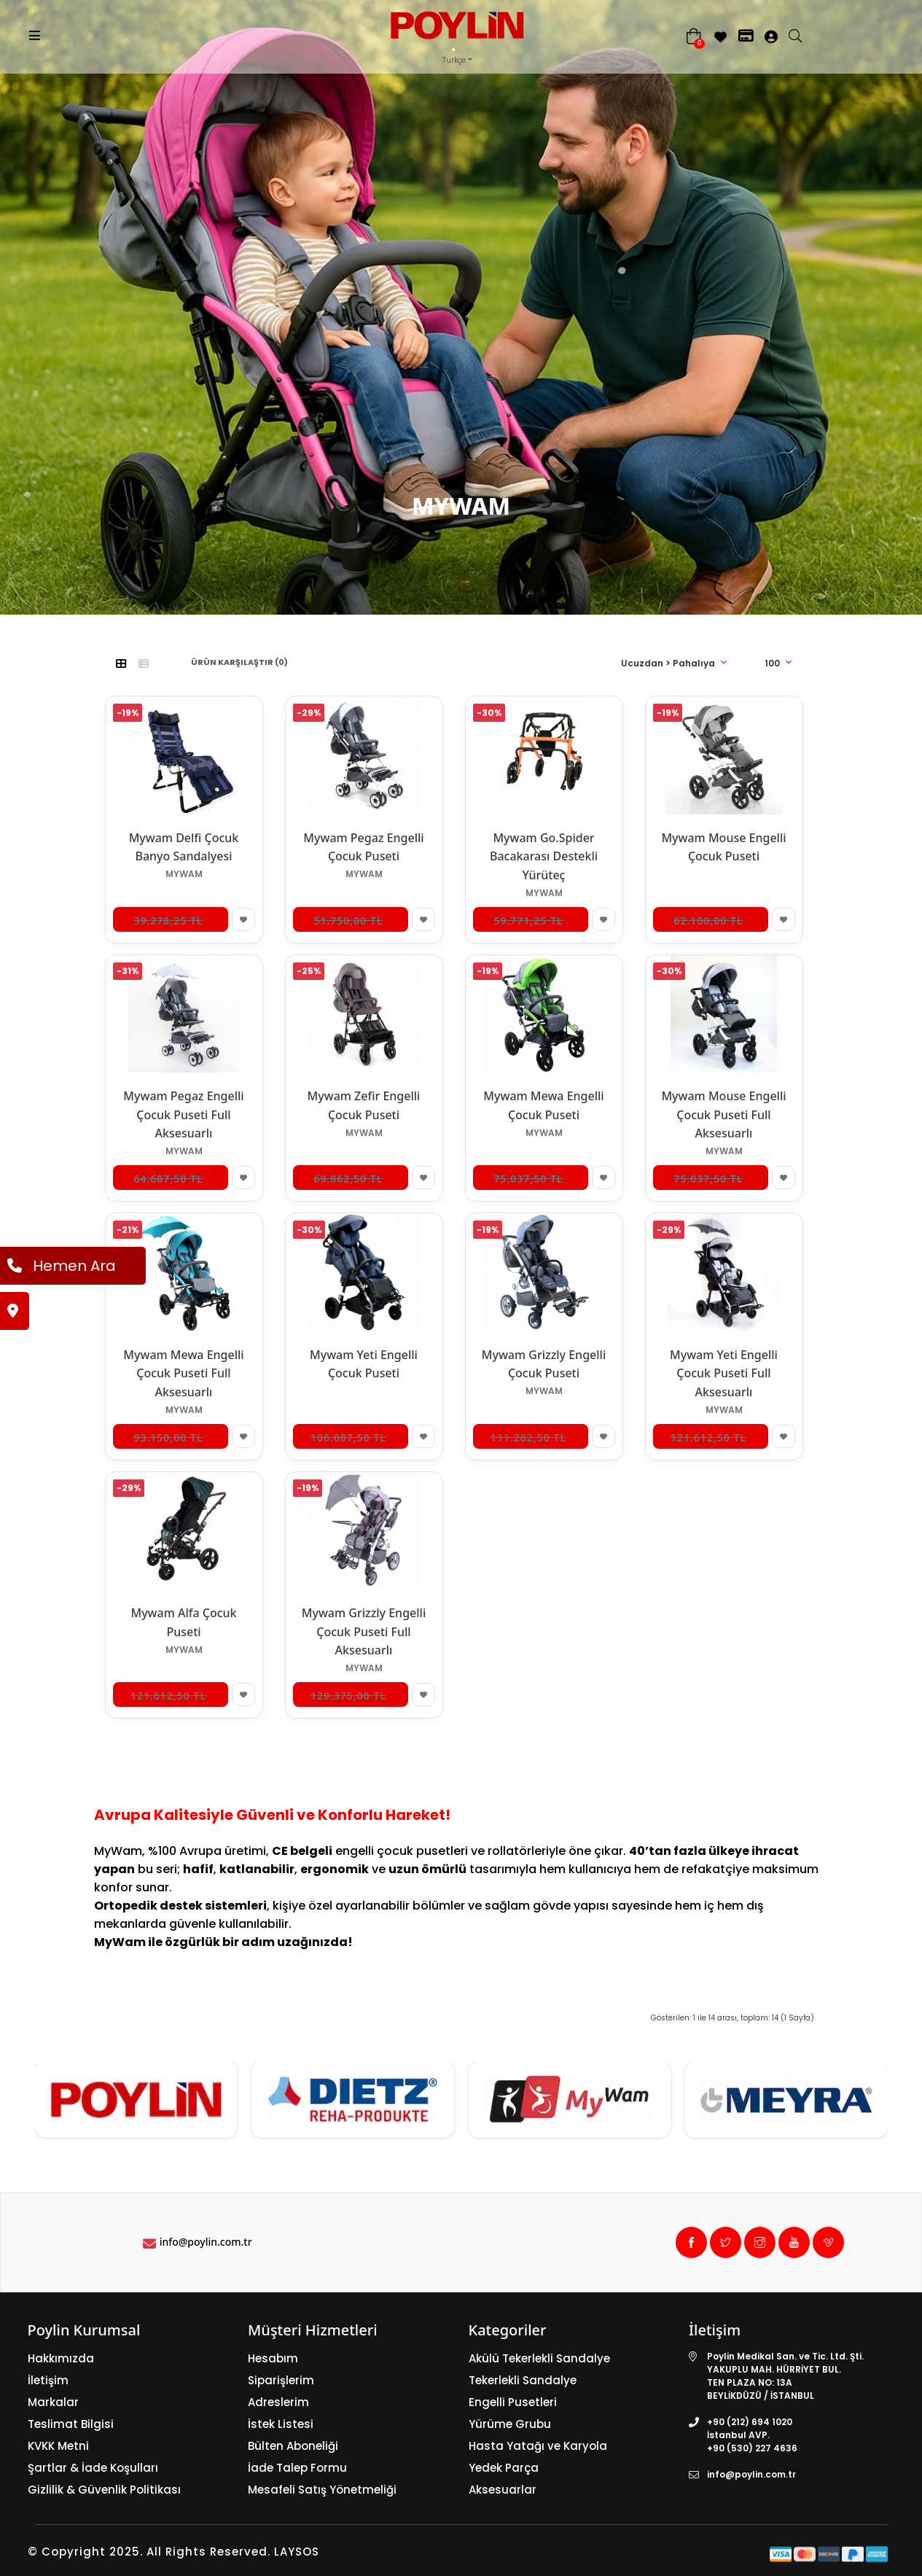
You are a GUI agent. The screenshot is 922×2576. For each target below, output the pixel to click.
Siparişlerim (281, 2380)
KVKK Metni (58, 2446)
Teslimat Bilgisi (71, 2424)
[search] (802, 37)
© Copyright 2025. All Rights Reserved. (149, 2551)
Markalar (53, 2402)
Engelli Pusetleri (513, 2402)
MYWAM (497, 626)
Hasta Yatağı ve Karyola (538, 2446)
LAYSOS (294, 2551)
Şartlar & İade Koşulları (93, 2467)
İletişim (48, 2380)
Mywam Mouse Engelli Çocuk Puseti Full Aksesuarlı (723, 1114)
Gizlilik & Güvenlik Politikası (104, 2489)
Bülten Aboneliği (293, 2446)
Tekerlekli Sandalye (523, 2380)
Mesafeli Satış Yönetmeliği (322, 2489)
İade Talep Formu (297, 2467)
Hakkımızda (61, 2358)
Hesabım (273, 2358)
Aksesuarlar (502, 2489)
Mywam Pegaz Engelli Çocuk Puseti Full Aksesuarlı (183, 1114)
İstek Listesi (280, 2424)
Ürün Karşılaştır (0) (239, 662)
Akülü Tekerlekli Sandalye (539, 2358)
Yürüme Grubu (510, 2424)
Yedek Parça (504, 2467)
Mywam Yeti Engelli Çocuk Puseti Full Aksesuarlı (724, 1373)
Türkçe (454, 60)
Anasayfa (430, 626)
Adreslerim (278, 2402)
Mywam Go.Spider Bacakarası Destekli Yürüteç (544, 856)
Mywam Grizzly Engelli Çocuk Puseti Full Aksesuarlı (364, 1631)
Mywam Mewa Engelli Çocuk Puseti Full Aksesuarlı (183, 1373)
